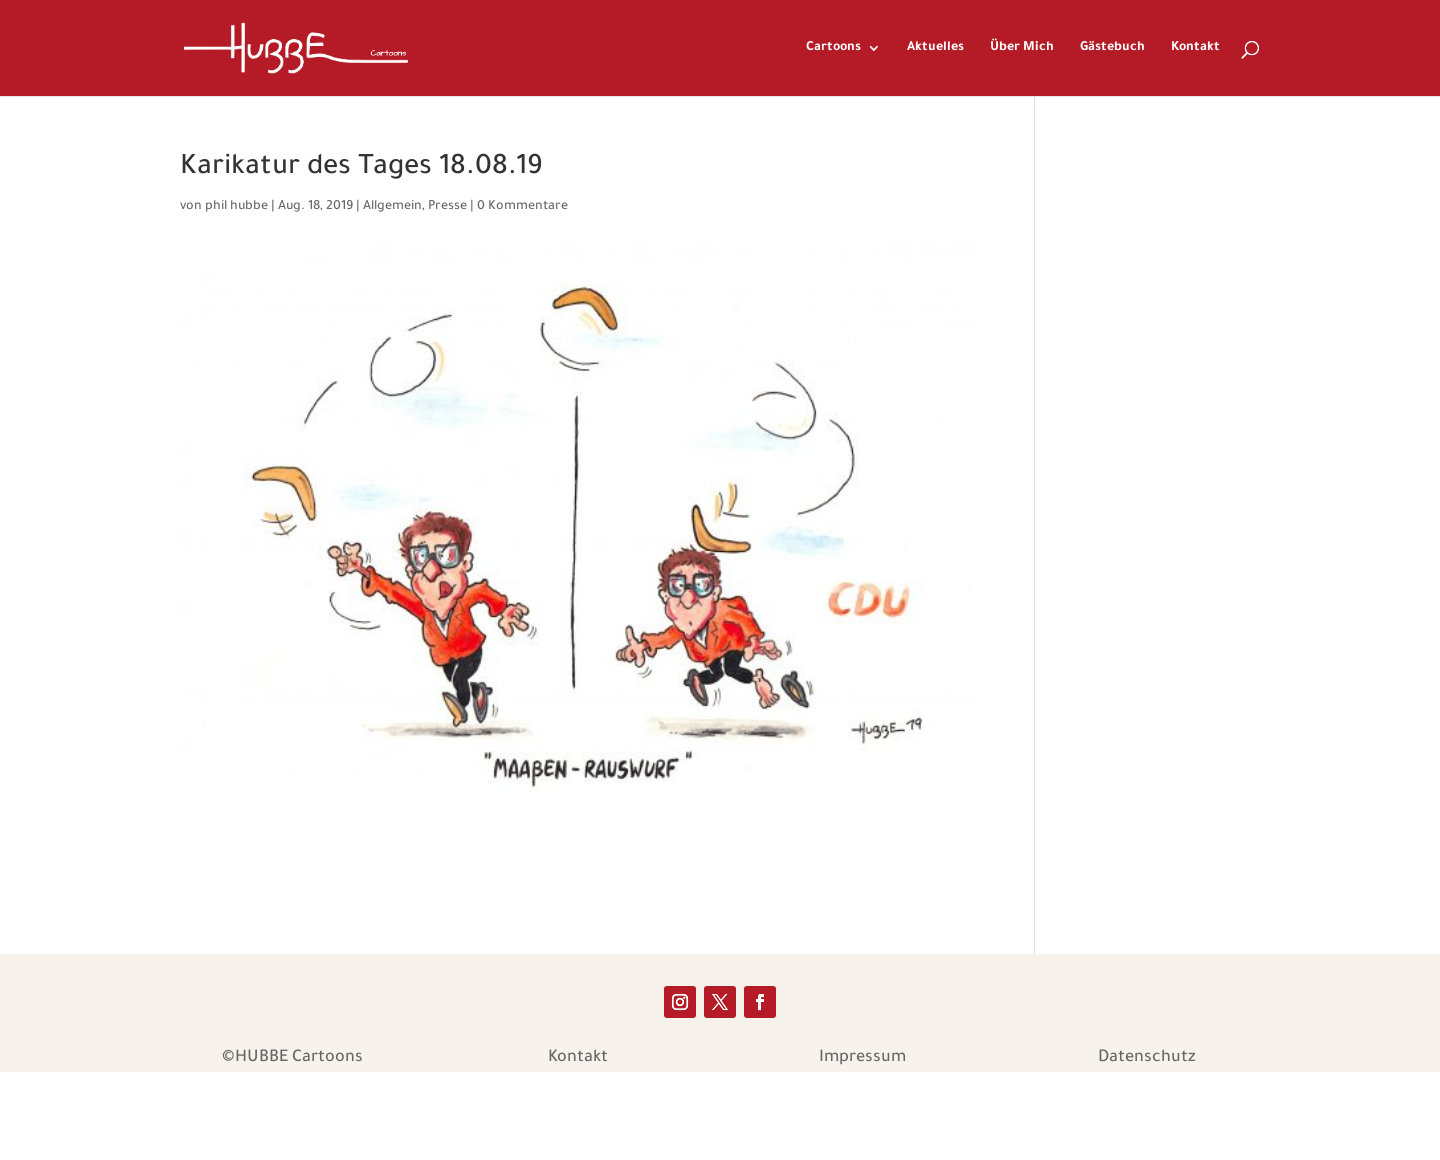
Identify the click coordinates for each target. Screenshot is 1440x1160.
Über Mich (1022, 48)
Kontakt (1195, 48)
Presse (447, 207)
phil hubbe (236, 207)
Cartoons (833, 48)
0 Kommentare (522, 207)
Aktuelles (935, 48)
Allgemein (392, 207)
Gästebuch (1112, 48)
